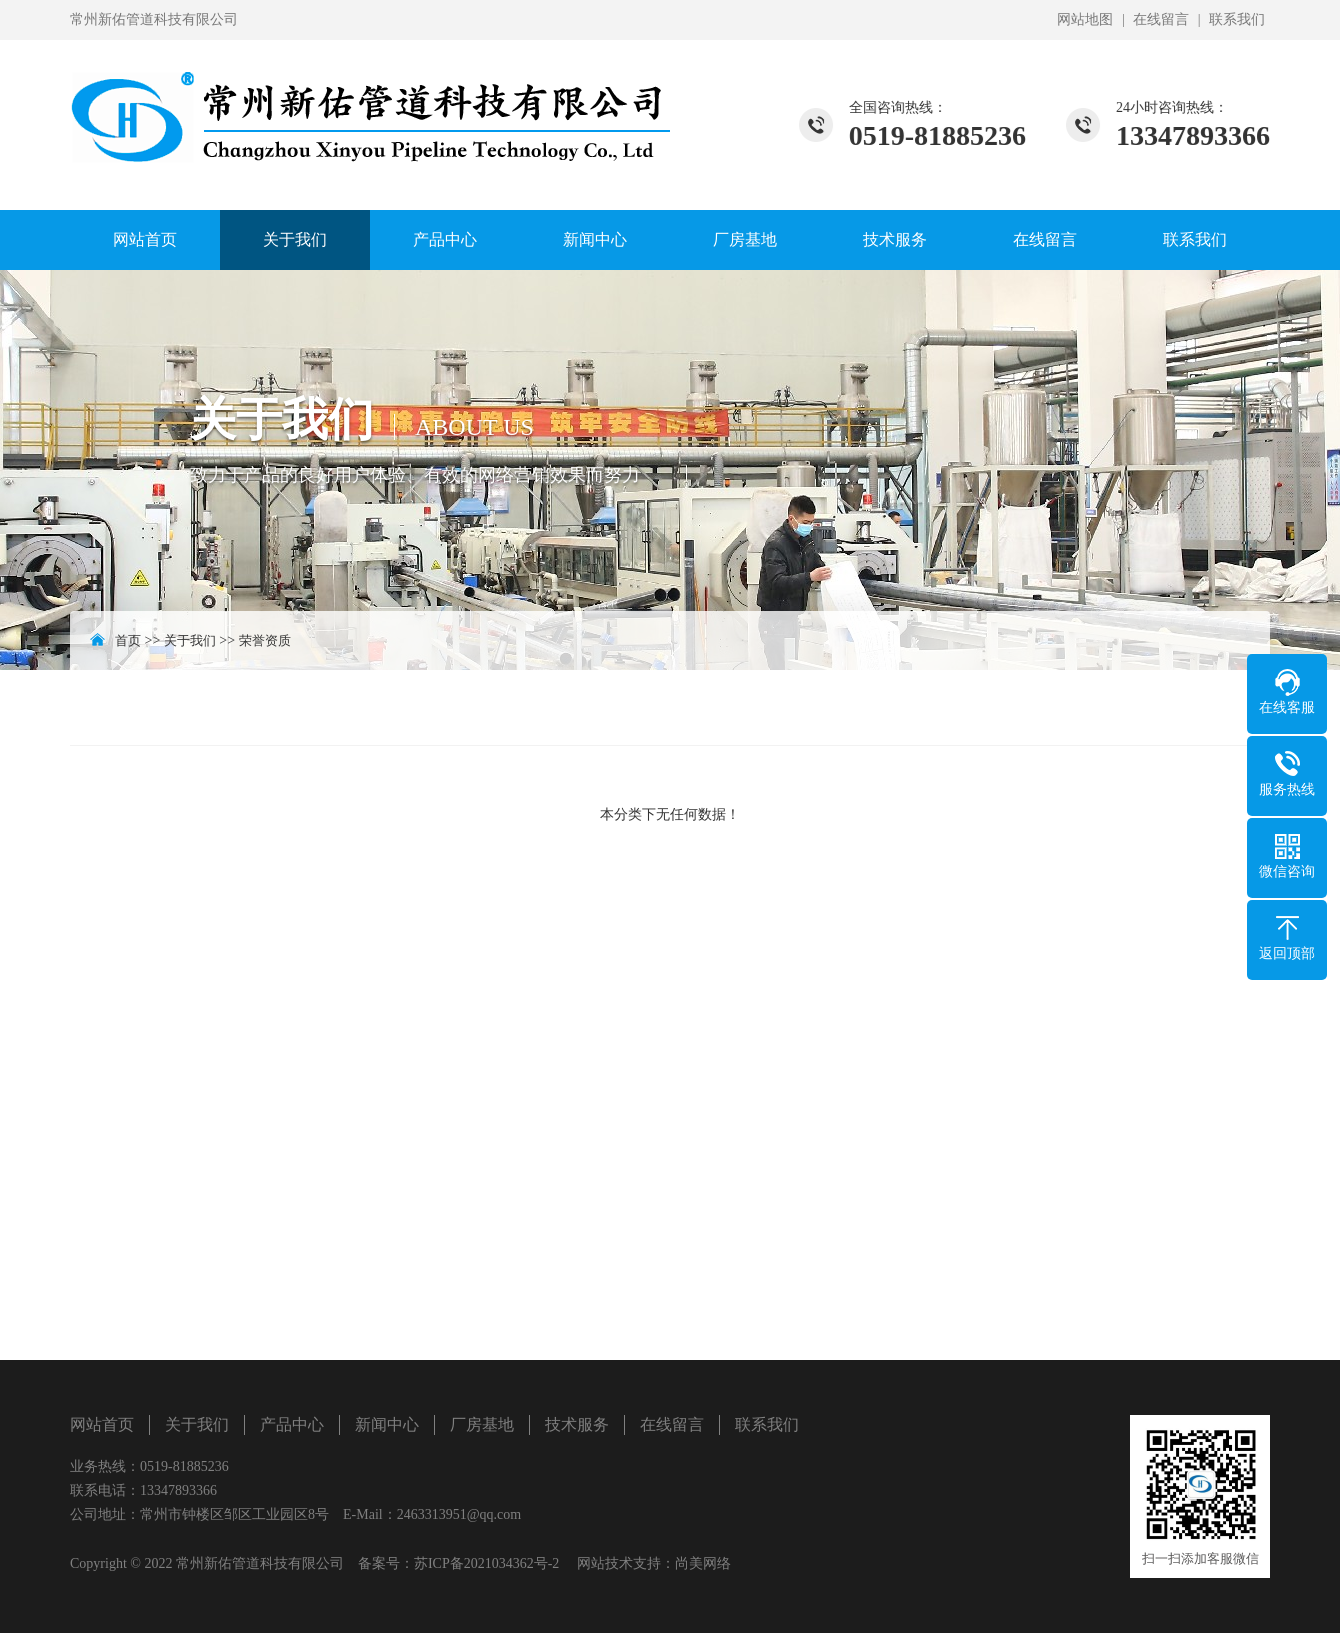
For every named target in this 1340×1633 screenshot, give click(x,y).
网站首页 (145, 239)
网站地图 (1085, 19)
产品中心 (445, 239)
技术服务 (895, 239)
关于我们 (295, 239)
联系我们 (1237, 19)
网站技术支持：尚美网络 (654, 1563)
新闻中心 (595, 239)
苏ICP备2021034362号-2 (486, 1563)
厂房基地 (745, 239)
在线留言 (1161, 19)
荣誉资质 (265, 640)
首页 (128, 640)
